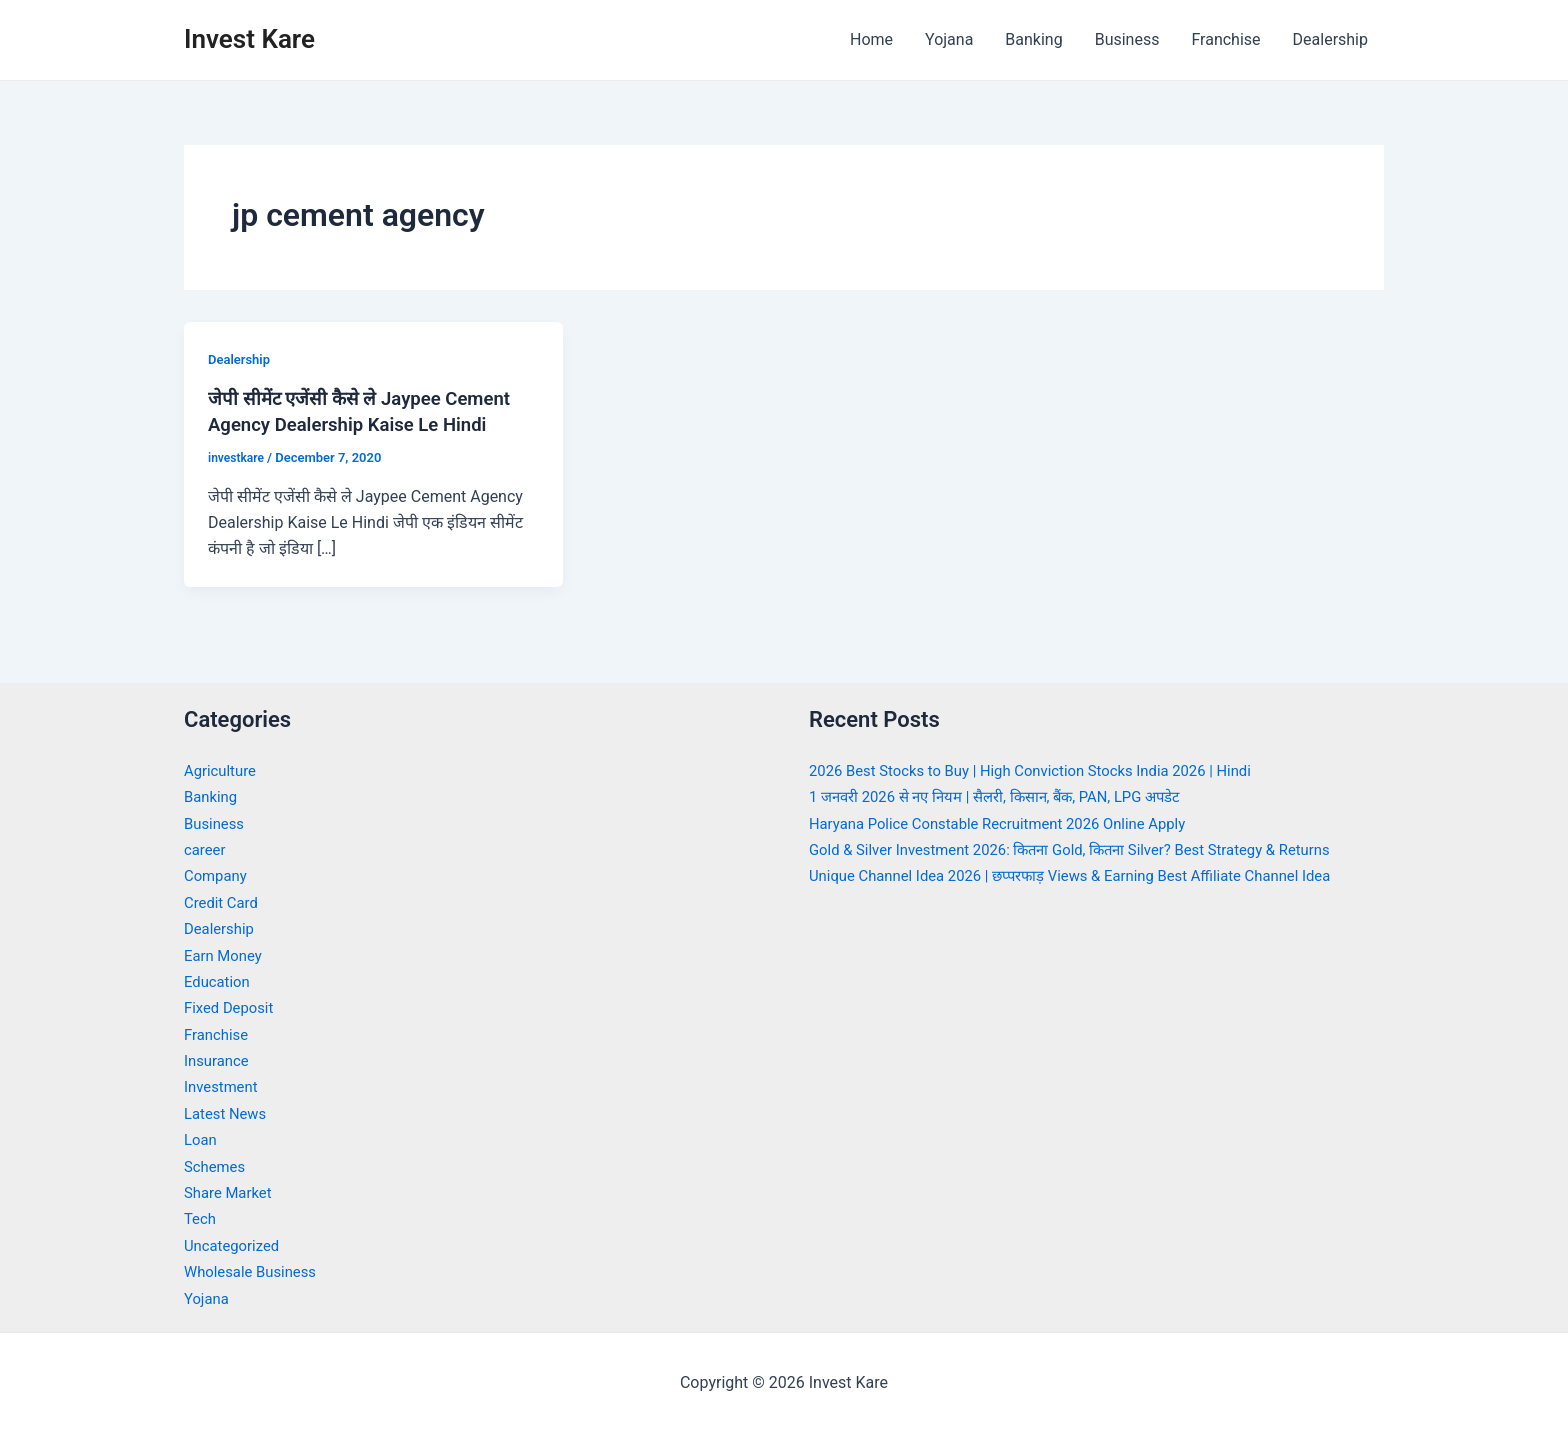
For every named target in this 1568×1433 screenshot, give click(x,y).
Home (871, 39)
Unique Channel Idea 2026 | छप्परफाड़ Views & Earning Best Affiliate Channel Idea (1091, 875)
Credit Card (224, 902)
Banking (1033, 39)
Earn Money (226, 955)
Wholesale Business (255, 1271)
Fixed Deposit (232, 1007)
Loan (201, 1139)
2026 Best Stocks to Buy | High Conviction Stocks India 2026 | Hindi (1047, 770)
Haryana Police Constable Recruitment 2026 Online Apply (1012, 823)
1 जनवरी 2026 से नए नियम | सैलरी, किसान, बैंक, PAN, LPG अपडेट (1011, 796)
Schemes (217, 1166)
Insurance (219, 1060)
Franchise (1225, 39)
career (206, 849)
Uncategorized (235, 1245)
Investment (223, 1086)
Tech (201, 1218)
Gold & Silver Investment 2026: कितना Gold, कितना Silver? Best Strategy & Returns (1090, 849)
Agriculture (223, 770)
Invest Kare (249, 39)
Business (1127, 39)
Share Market (231, 1192)
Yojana (949, 39)
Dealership (1330, 39)
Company (218, 875)
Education (219, 981)
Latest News (228, 1113)
